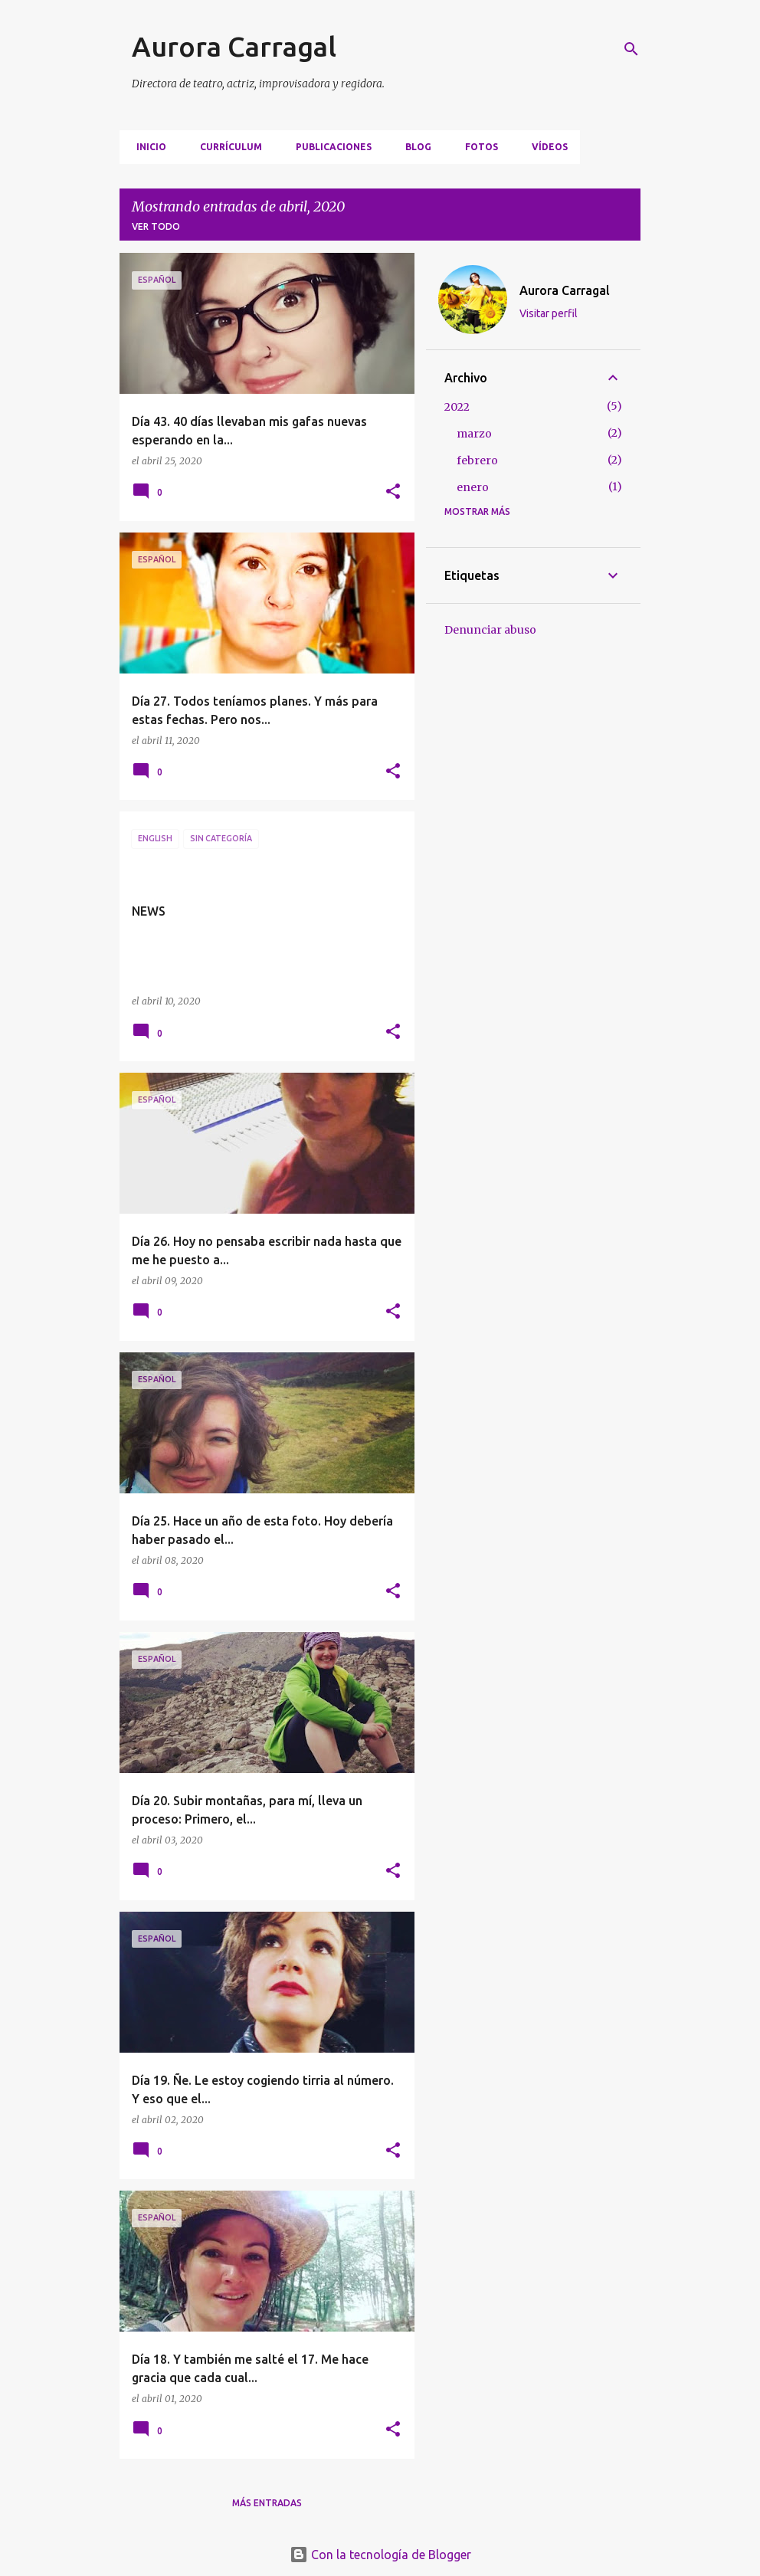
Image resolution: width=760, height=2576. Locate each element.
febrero (477, 460)
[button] (393, 492)
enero (473, 487)
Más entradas (267, 2503)
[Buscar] (631, 49)
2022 (457, 407)
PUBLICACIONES (329, 147)
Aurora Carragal (234, 46)
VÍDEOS (545, 147)
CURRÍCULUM (226, 147)
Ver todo (156, 226)
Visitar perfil (548, 313)
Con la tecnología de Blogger (380, 2554)
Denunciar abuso (490, 630)
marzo (474, 434)
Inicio (147, 147)
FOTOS (476, 147)
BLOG (414, 147)
